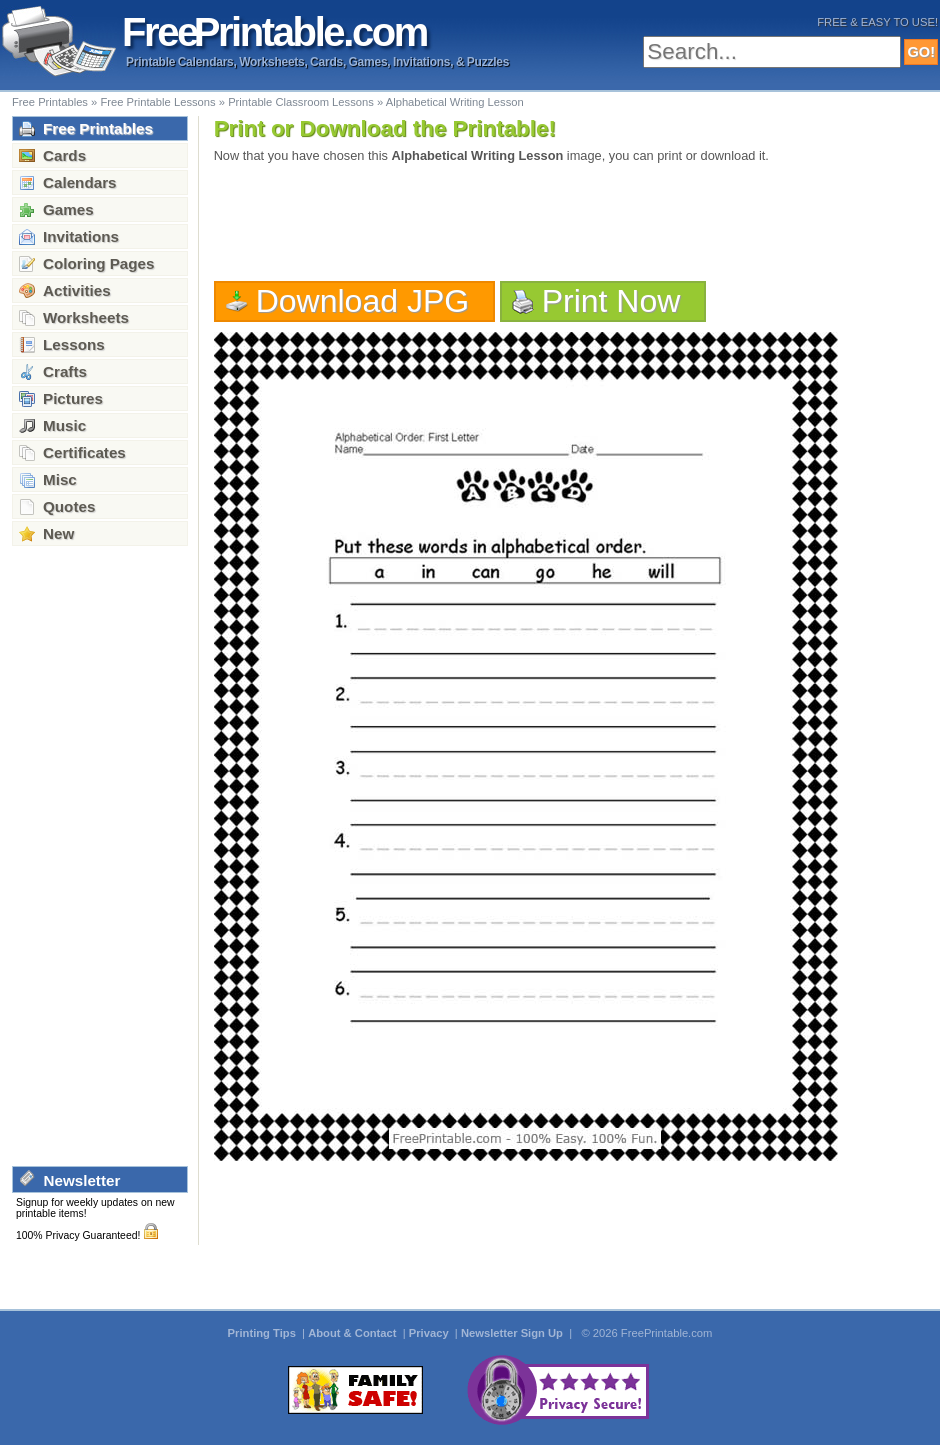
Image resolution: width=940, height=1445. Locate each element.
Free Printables (50, 102)
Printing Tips (263, 1333)
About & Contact (353, 1333)
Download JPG (363, 301)
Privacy (430, 1333)
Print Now (611, 301)
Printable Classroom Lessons (301, 102)
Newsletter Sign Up (513, 1333)
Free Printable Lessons (157, 102)
